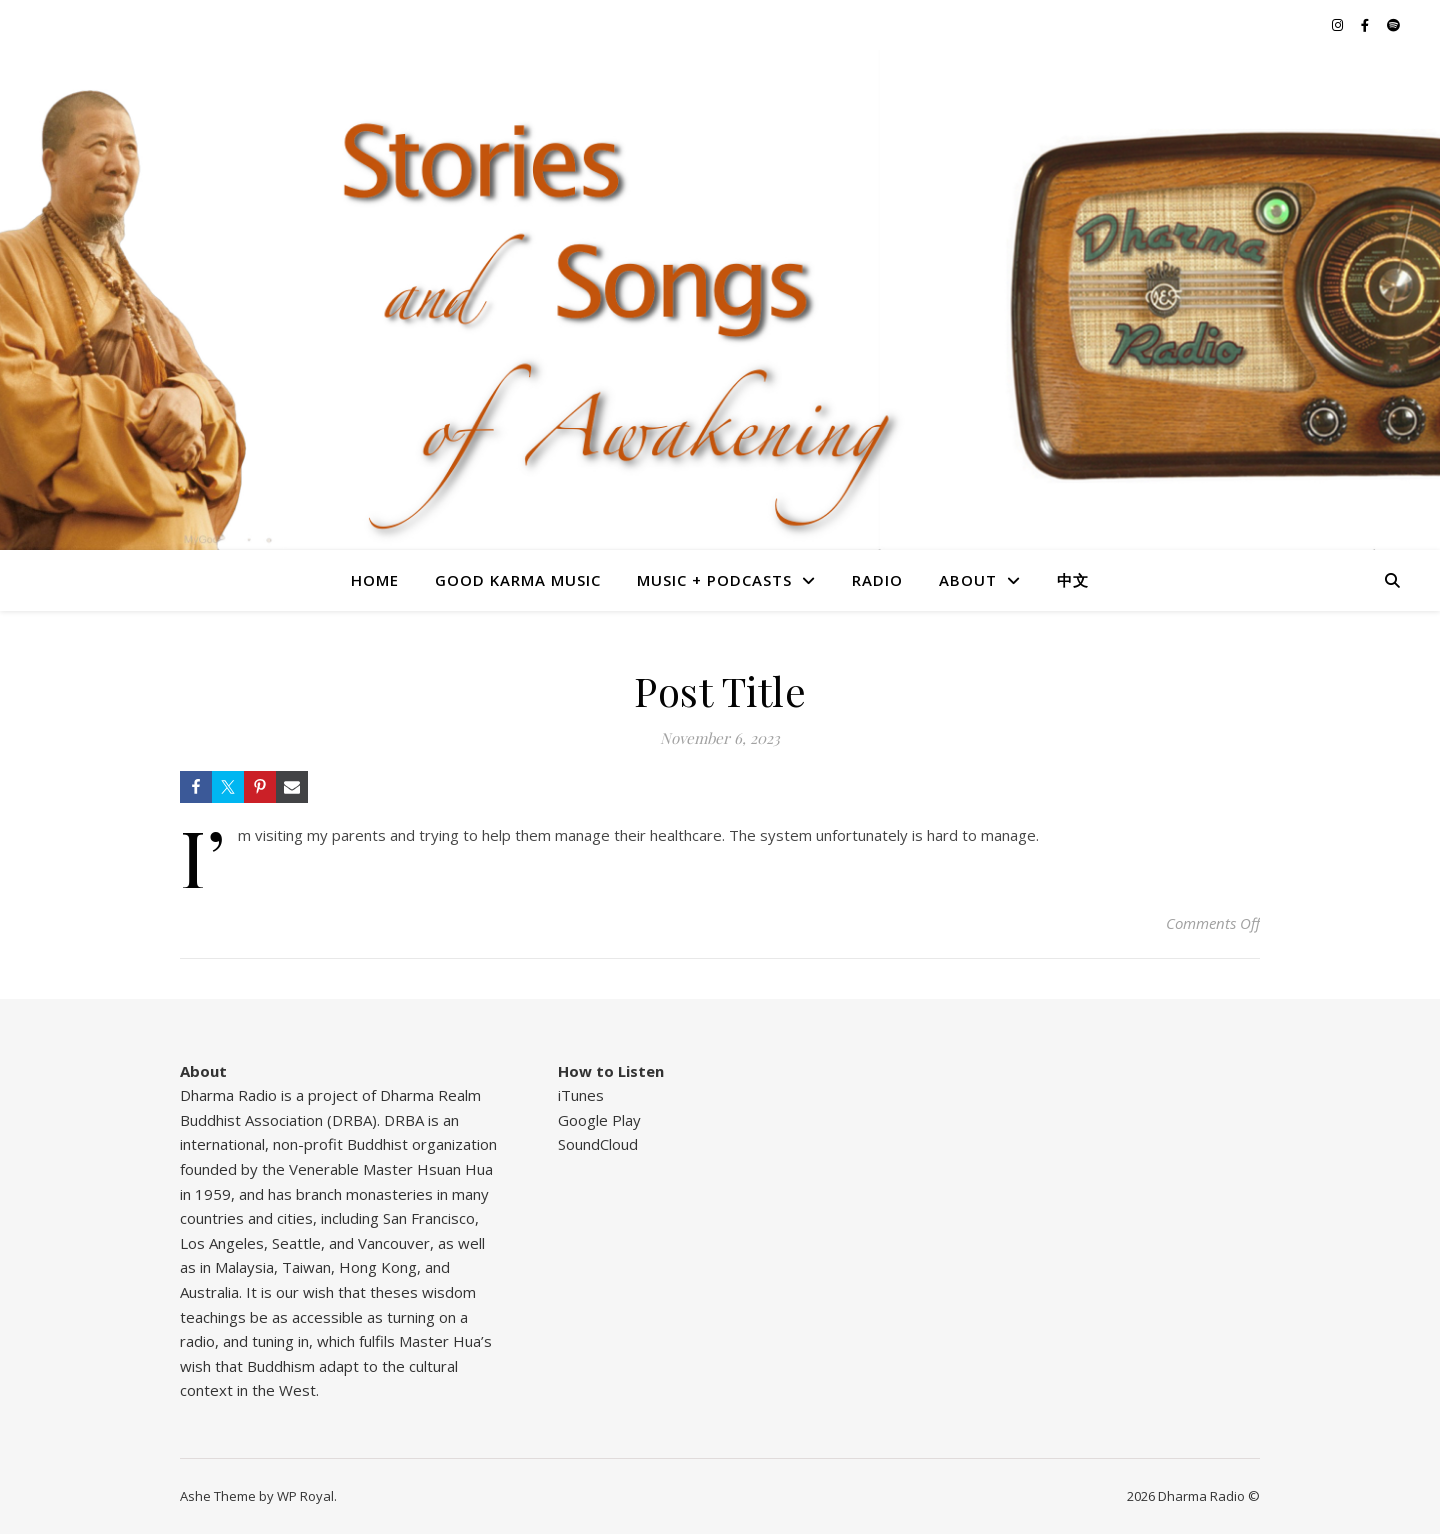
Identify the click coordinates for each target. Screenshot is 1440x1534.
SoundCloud (598, 1144)
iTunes (581, 1095)
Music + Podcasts (714, 580)
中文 (1073, 580)
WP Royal (305, 1496)
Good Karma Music (518, 580)
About (968, 580)
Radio (877, 580)
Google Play (599, 1120)
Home (375, 580)
